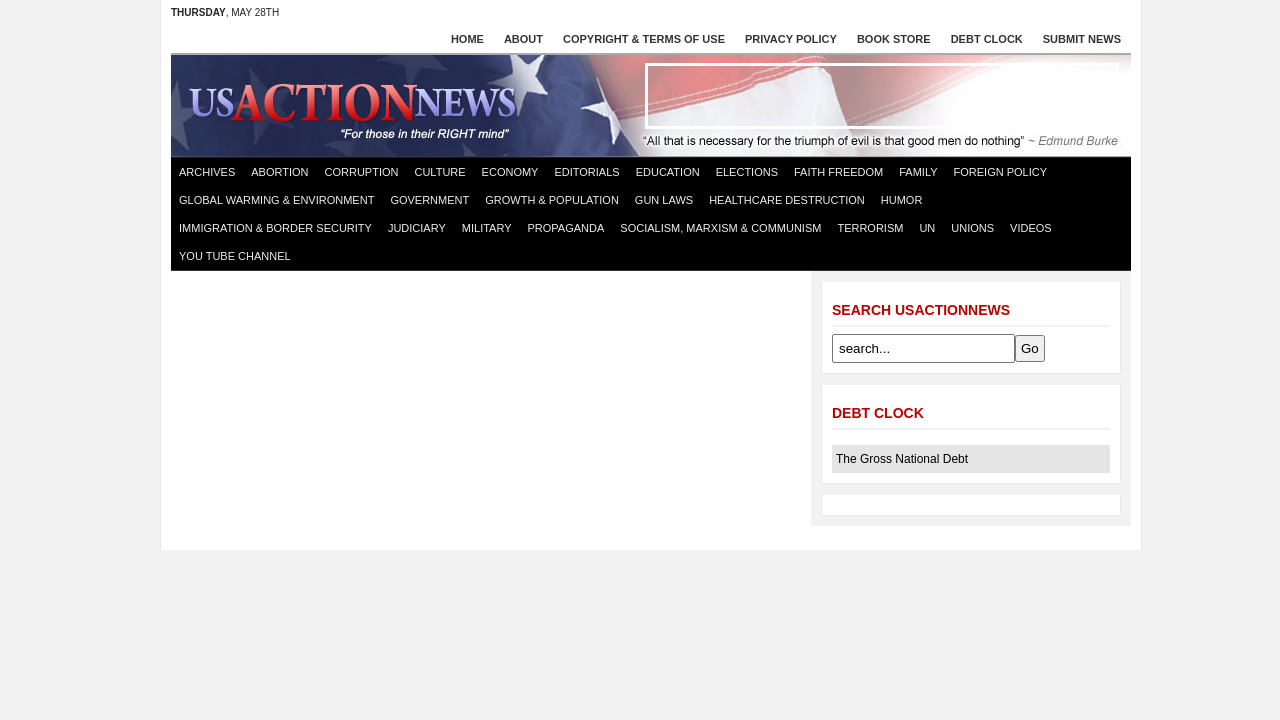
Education (668, 172)
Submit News (1082, 39)
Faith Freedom (838, 172)
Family (918, 172)
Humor (902, 200)
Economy (510, 172)
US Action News (359, 104)
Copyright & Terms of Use (644, 39)
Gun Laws (664, 200)
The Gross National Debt (902, 459)
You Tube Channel (235, 256)
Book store (894, 39)
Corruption (362, 172)
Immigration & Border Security (275, 228)
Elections (747, 172)
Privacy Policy (791, 39)
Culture (439, 172)
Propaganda (566, 228)
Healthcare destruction (787, 200)
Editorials (586, 172)
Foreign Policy (1001, 172)
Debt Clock (987, 39)
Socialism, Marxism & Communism (720, 228)
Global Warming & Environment (276, 200)
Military (487, 228)
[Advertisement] (882, 96)
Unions (972, 228)
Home (467, 39)
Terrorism (870, 228)
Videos (1031, 228)
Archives (207, 172)
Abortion (279, 172)
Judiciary (417, 228)
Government (429, 200)
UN (927, 228)
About (523, 39)
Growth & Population (552, 200)
